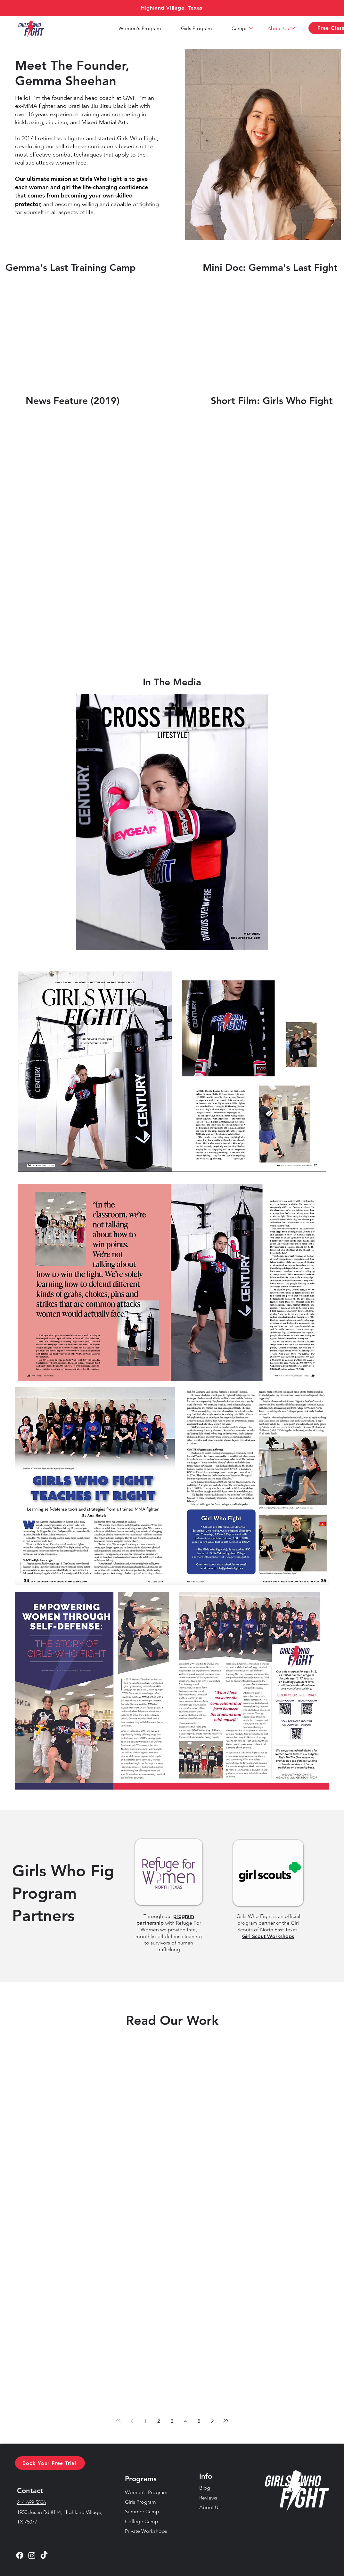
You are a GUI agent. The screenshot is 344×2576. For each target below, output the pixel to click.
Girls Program (140, 2502)
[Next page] (212, 2421)
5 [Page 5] (199, 2421)
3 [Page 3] (172, 2421)
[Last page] (226, 2421)
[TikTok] (44, 2555)
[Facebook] (19, 2555)
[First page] (118, 2421)
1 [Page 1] (145, 2421)
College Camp (141, 2521)
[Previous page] (131, 2421)
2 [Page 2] (158, 2421)
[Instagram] (32, 2555)
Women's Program (146, 2492)
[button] (240, 28)
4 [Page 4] (185, 2421)
